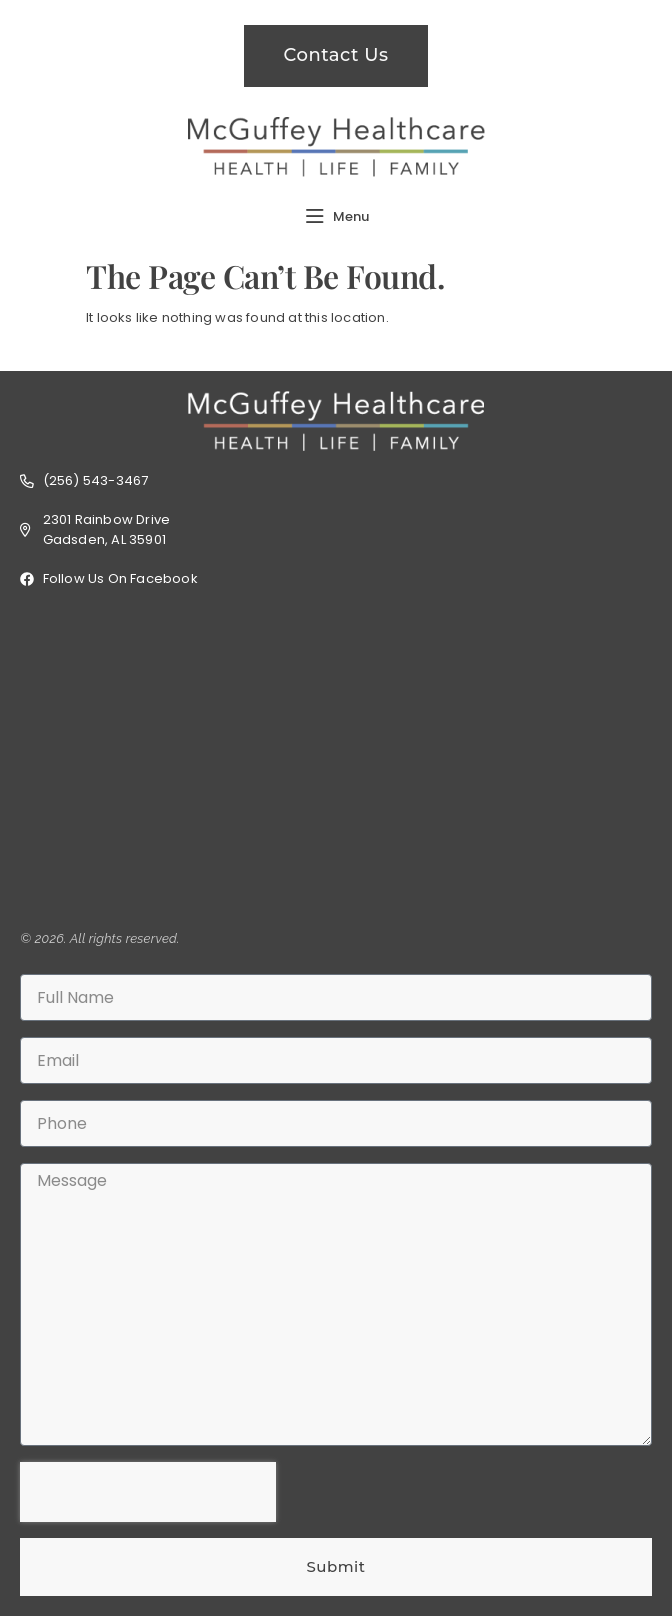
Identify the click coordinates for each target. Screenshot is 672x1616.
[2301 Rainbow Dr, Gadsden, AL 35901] (336, 759)
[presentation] (148, 1492)
